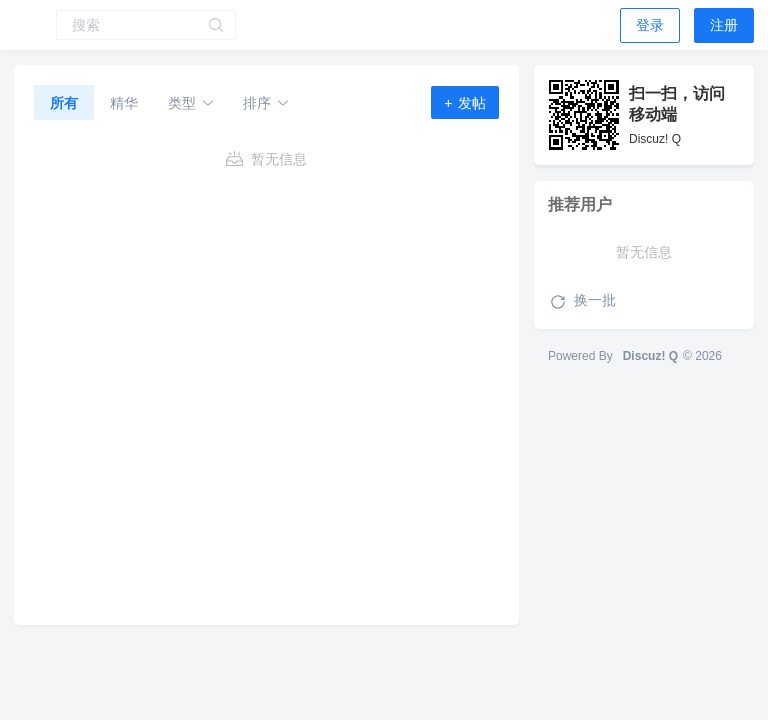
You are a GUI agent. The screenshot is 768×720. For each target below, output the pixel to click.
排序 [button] (266, 103)
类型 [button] (191, 103)
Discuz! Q (650, 356)
